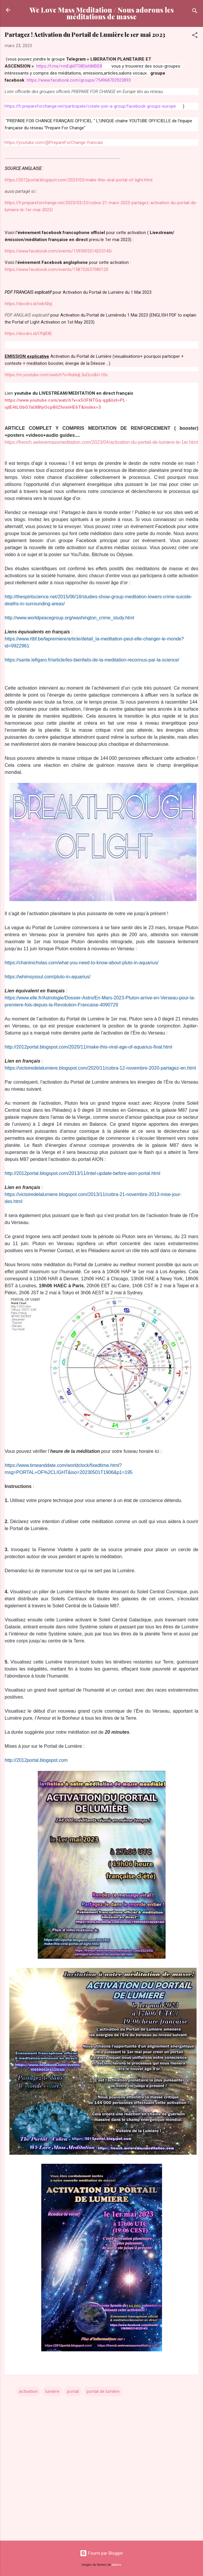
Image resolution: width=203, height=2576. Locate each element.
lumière (52, 2391)
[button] (194, 36)
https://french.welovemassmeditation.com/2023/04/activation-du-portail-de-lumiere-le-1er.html (101, 442)
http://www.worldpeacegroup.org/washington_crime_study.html (69, 617)
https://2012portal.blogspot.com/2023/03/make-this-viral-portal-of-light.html (78, 180)
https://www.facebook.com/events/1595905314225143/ (58, 251)
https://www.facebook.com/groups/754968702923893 (79, 80)
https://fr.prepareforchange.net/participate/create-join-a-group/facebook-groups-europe (90, 106)
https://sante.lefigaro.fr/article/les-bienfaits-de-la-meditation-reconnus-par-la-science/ (92, 659)
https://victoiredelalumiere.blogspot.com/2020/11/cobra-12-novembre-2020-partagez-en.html (100, 1068)
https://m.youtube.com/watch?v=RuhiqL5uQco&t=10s (56, 374)
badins (116, 2565)
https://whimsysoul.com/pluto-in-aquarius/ (47, 976)
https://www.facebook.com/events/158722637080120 (56, 269)
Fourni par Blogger (101, 2553)
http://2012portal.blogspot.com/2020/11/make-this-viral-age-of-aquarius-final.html (88, 1046)
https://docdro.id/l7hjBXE (28, 333)
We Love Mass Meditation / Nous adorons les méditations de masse (102, 13)
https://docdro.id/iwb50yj (28, 303)
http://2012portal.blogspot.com (36, 1760)
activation (28, 2391)
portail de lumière (103, 2391)
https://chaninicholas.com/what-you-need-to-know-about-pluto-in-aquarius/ (82, 962)
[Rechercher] (194, 12)
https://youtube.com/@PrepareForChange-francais (54, 142)
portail (73, 2391)
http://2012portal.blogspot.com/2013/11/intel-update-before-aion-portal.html (82, 1173)
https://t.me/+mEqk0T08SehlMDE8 (69, 66)
